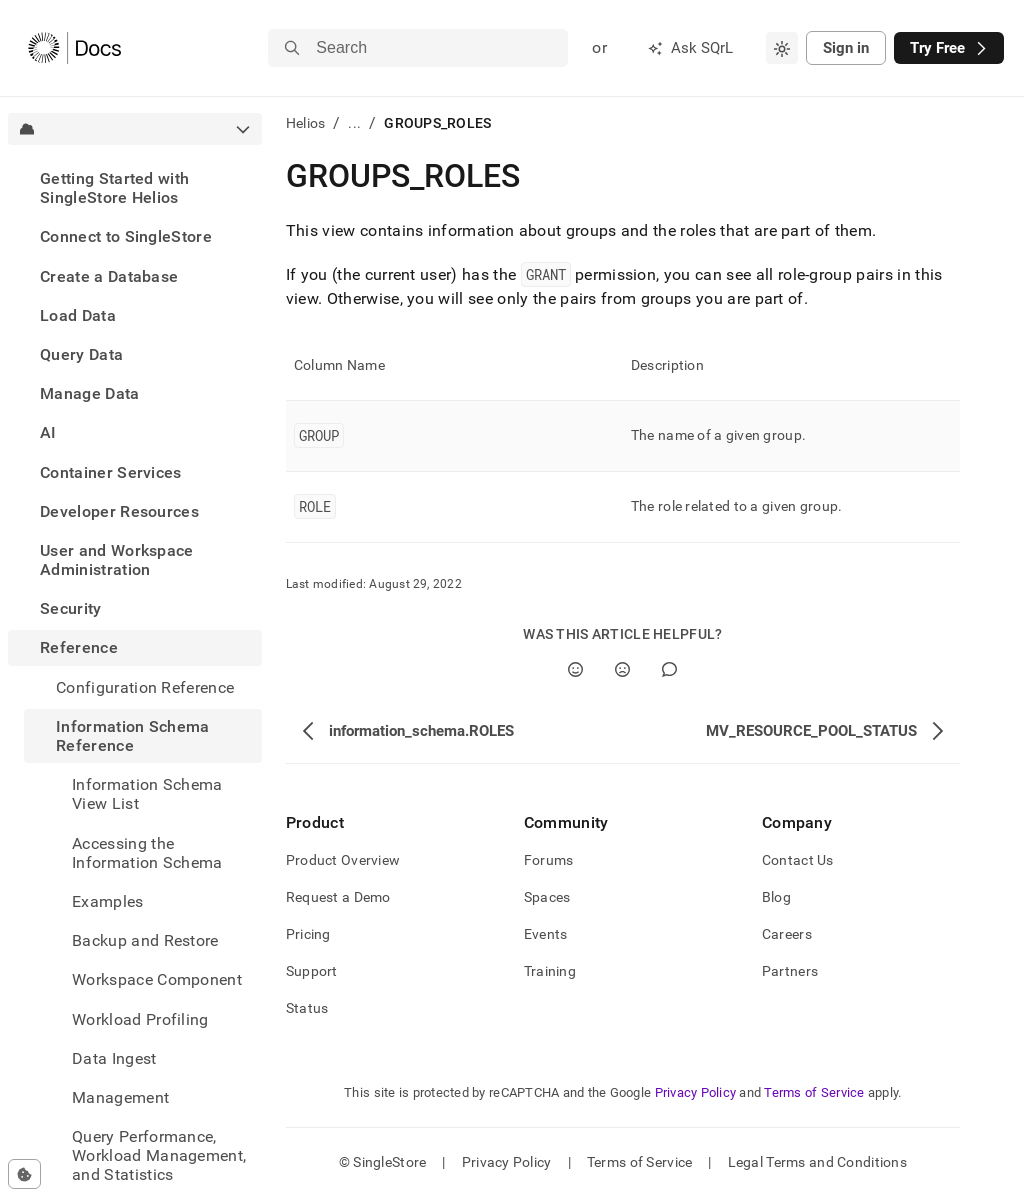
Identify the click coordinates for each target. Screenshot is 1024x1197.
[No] (622, 669)
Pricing (308, 934)
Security (71, 608)
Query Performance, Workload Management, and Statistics (159, 1155)
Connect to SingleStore (126, 236)
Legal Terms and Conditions (817, 1162)
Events (546, 934)
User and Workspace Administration (117, 560)
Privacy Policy (696, 1092)
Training (550, 971)
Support (312, 971)
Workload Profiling (140, 1019)
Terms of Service (814, 1092)
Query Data (81, 354)
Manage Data (90, 393)
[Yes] (575, 669)
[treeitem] (135, 188)
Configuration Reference (145, 687)
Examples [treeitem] (108, 901)
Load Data (78, 315)
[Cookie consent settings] (24, 1174)
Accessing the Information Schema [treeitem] (147, 853)
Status (307, 1008)
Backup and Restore (145, 940)
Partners (790, 971)
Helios (306, 123)
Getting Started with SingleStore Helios (114, 188)
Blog (776, 897)
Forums (549, 860)
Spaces (547, 897)
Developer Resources (119, 511)
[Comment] (669, 669)
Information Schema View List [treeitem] (147, 794)
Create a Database (109, 276)
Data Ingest (114, 1058)
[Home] (74, 48)
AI (48, 432)
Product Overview (343, 860)
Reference (79, 647)
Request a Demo (338, 897)
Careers (787, 934)
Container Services (111, 472)
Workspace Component (157, 979)
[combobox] (782, 48)
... (354, 123)
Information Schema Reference (133, 736)
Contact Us (798, 860)
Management (120, 1097)
